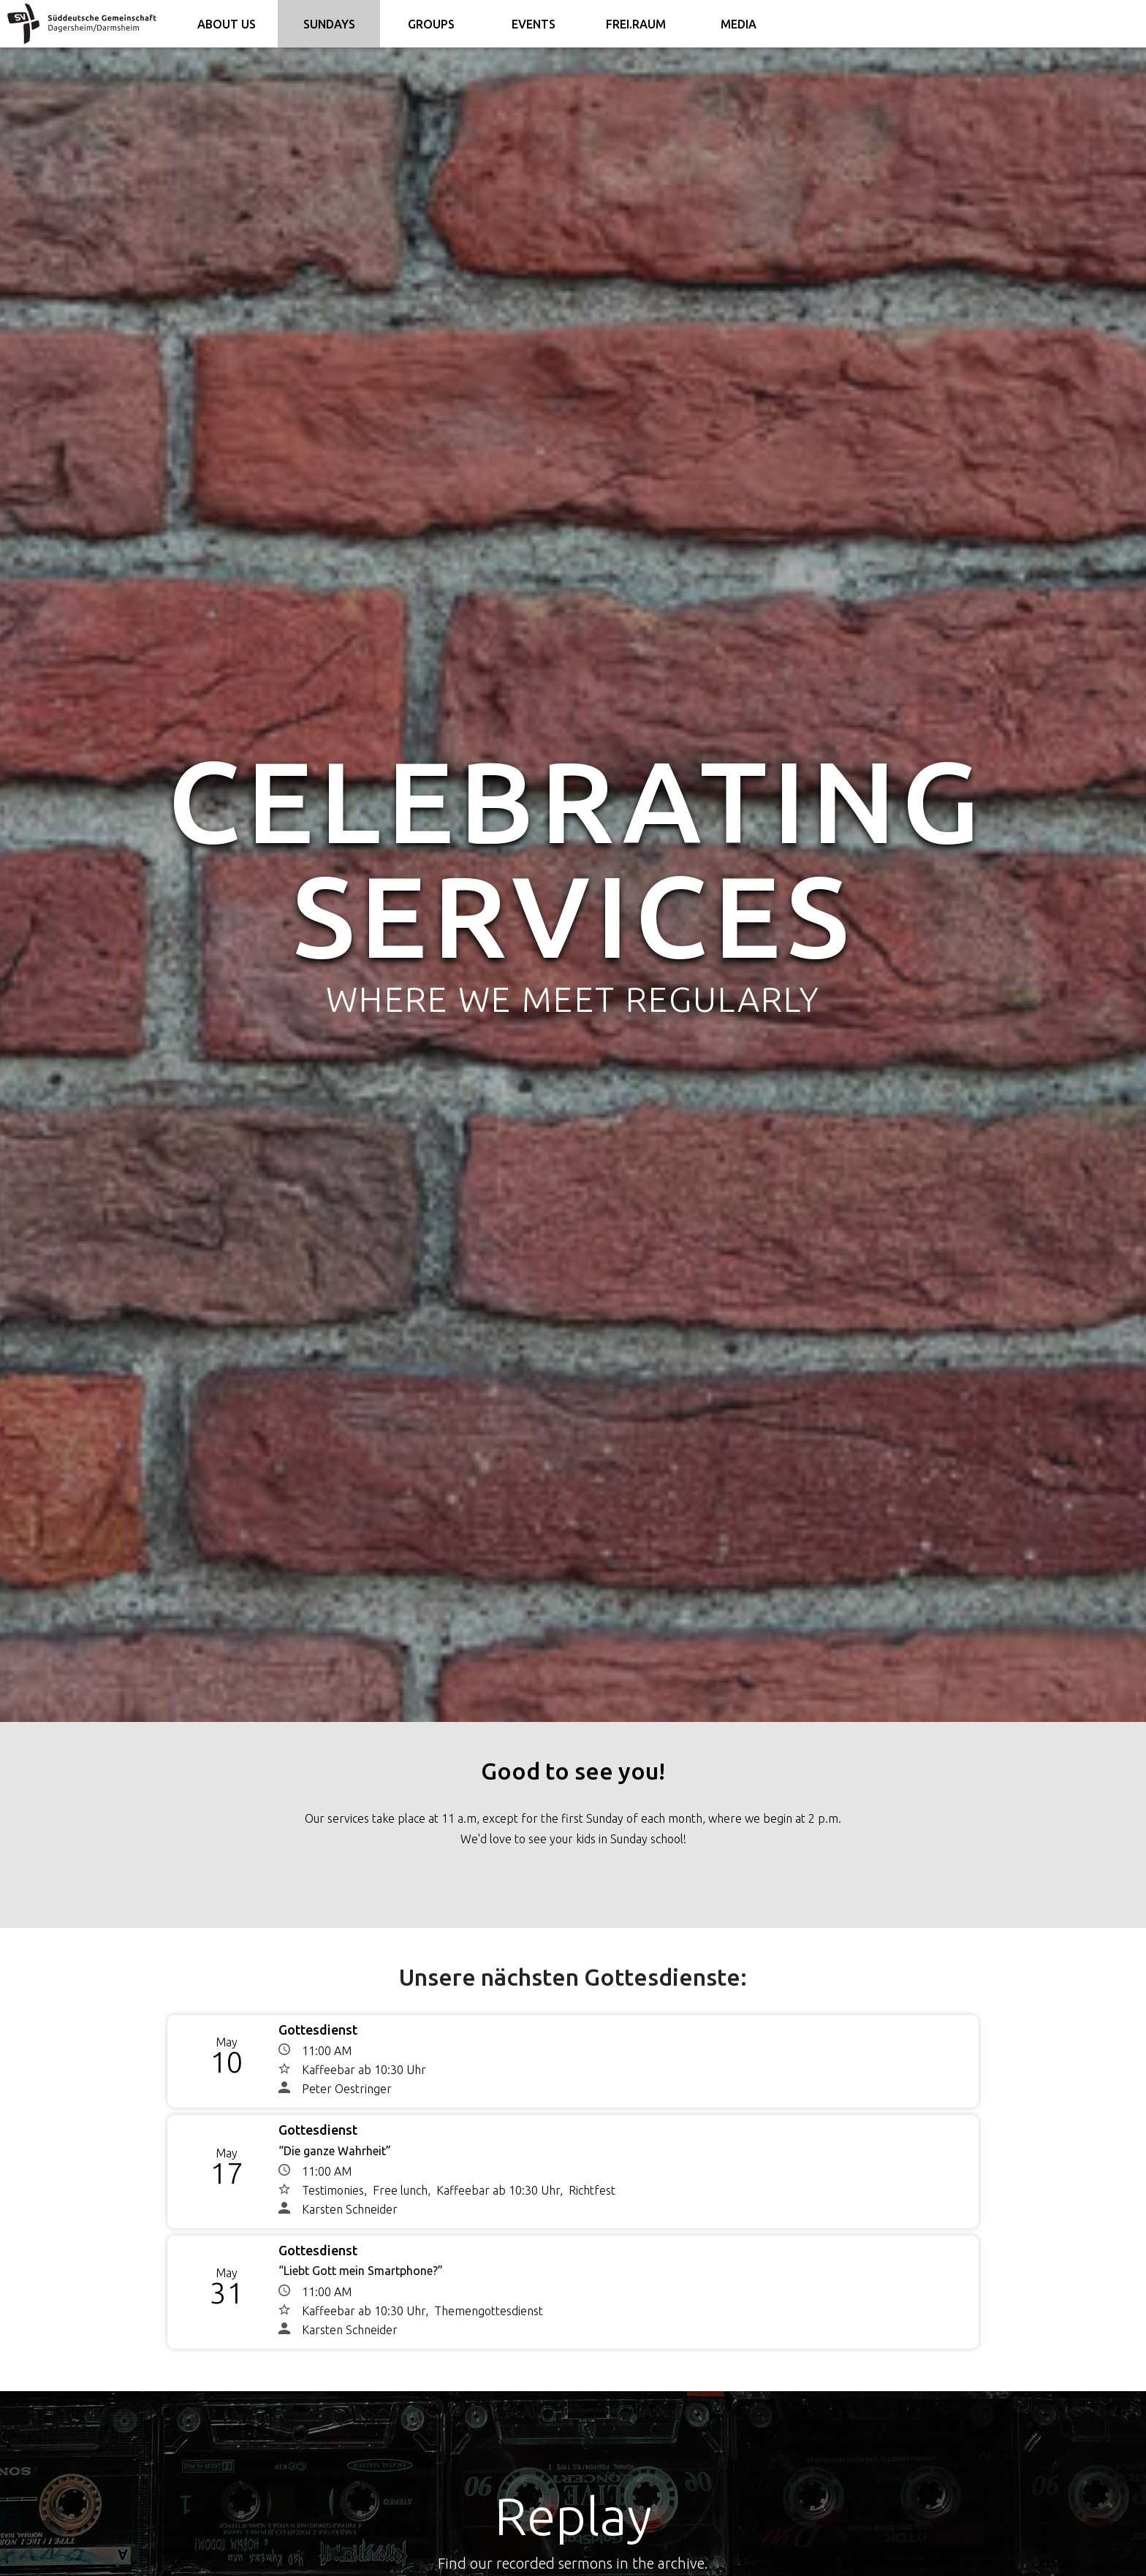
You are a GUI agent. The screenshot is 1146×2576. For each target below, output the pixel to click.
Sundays (329, 24)
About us (226, 24)
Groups (431, 24)
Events (533, 24)
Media (738, 24)
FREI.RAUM (636, 24)
